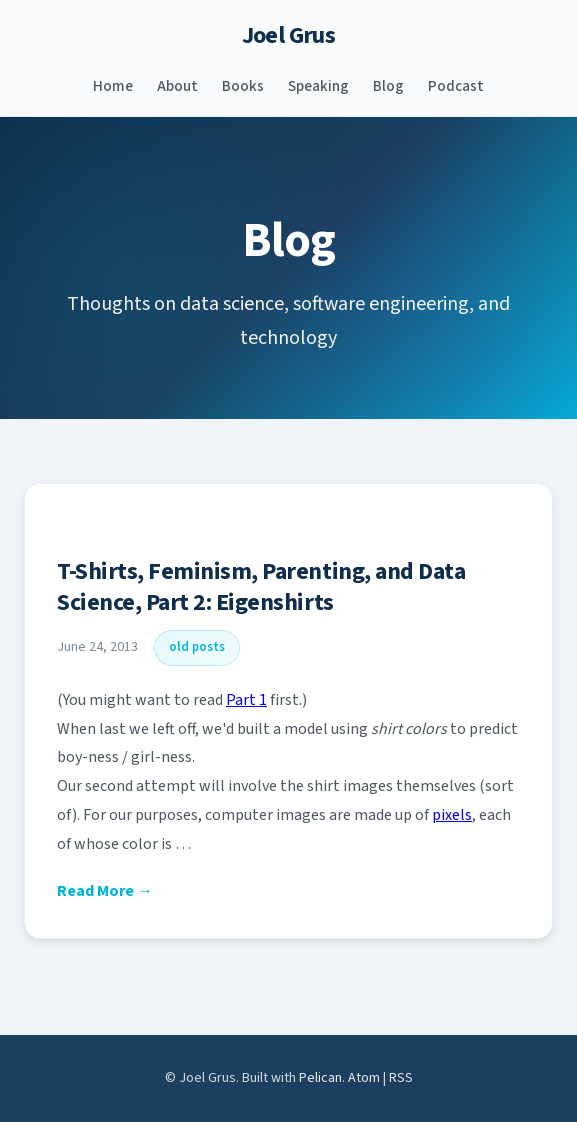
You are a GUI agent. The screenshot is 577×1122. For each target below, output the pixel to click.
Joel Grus (289, 35)
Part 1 (246, 700)
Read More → (105, 891)
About (177, 86)
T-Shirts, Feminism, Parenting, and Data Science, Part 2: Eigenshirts (261, 587)
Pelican (320, 1078)
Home (113, 86)
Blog (388, 86)
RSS (401, 1078)
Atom (364, 1078)
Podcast (456, 86)
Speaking (318, 86)
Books (243, 86)
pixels (452, 815)
